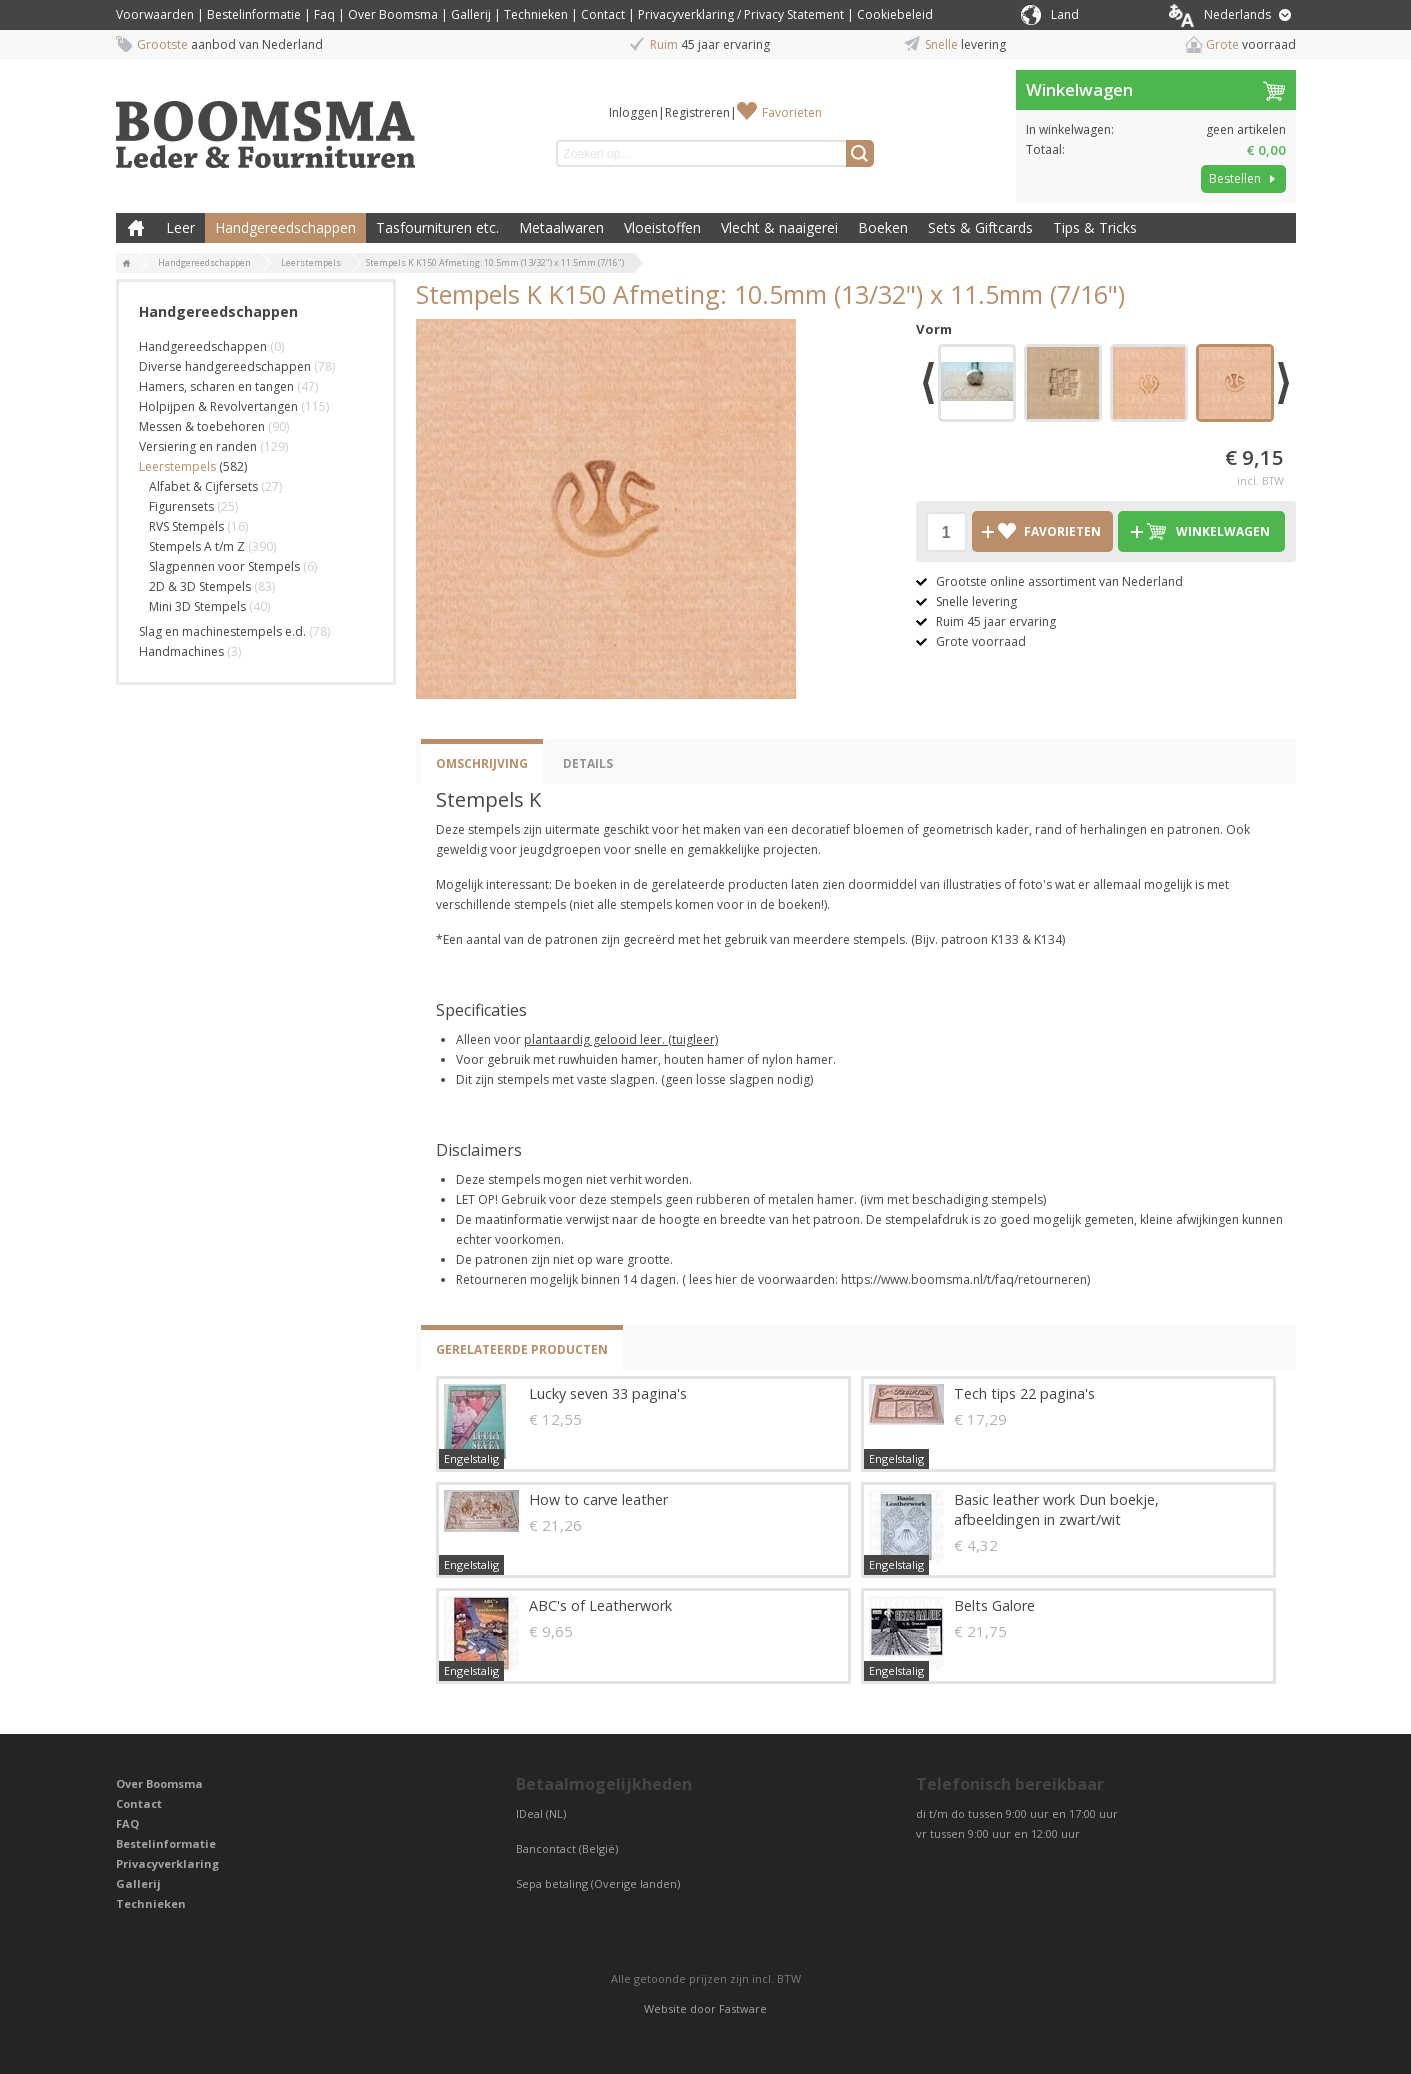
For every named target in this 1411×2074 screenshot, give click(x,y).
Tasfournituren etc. (437, 227)
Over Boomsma (393, 14)
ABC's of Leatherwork (600, 1605)
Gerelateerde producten (522, 1349)
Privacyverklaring (167, 1863)
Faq (324, 14)
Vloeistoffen (662, 227)
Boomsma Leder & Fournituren (136, 228)
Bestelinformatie (254, 14)
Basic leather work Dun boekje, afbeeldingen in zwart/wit (1056, 1509)
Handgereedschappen (285, 227)
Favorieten (792, 112)
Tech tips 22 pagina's (1024, 1393)
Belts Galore (994, 1605)
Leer (180, 227)
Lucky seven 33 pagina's (608, 1393)
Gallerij (471, 14)
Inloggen (633, 112)
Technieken (536, 14)
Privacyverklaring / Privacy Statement (741, 14)
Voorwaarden (155, 14)
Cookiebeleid (895, 14)
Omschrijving (482, 763)
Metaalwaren (561, 227)
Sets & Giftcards (980, 227)
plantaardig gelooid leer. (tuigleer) (621, 1039)
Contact (603, 14)
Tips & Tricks (1095, 227)
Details (588, 763)
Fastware (743, 2008)
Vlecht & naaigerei (779, 227)
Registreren (697, 112)
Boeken (883, 227)
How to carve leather (598, 1499)
